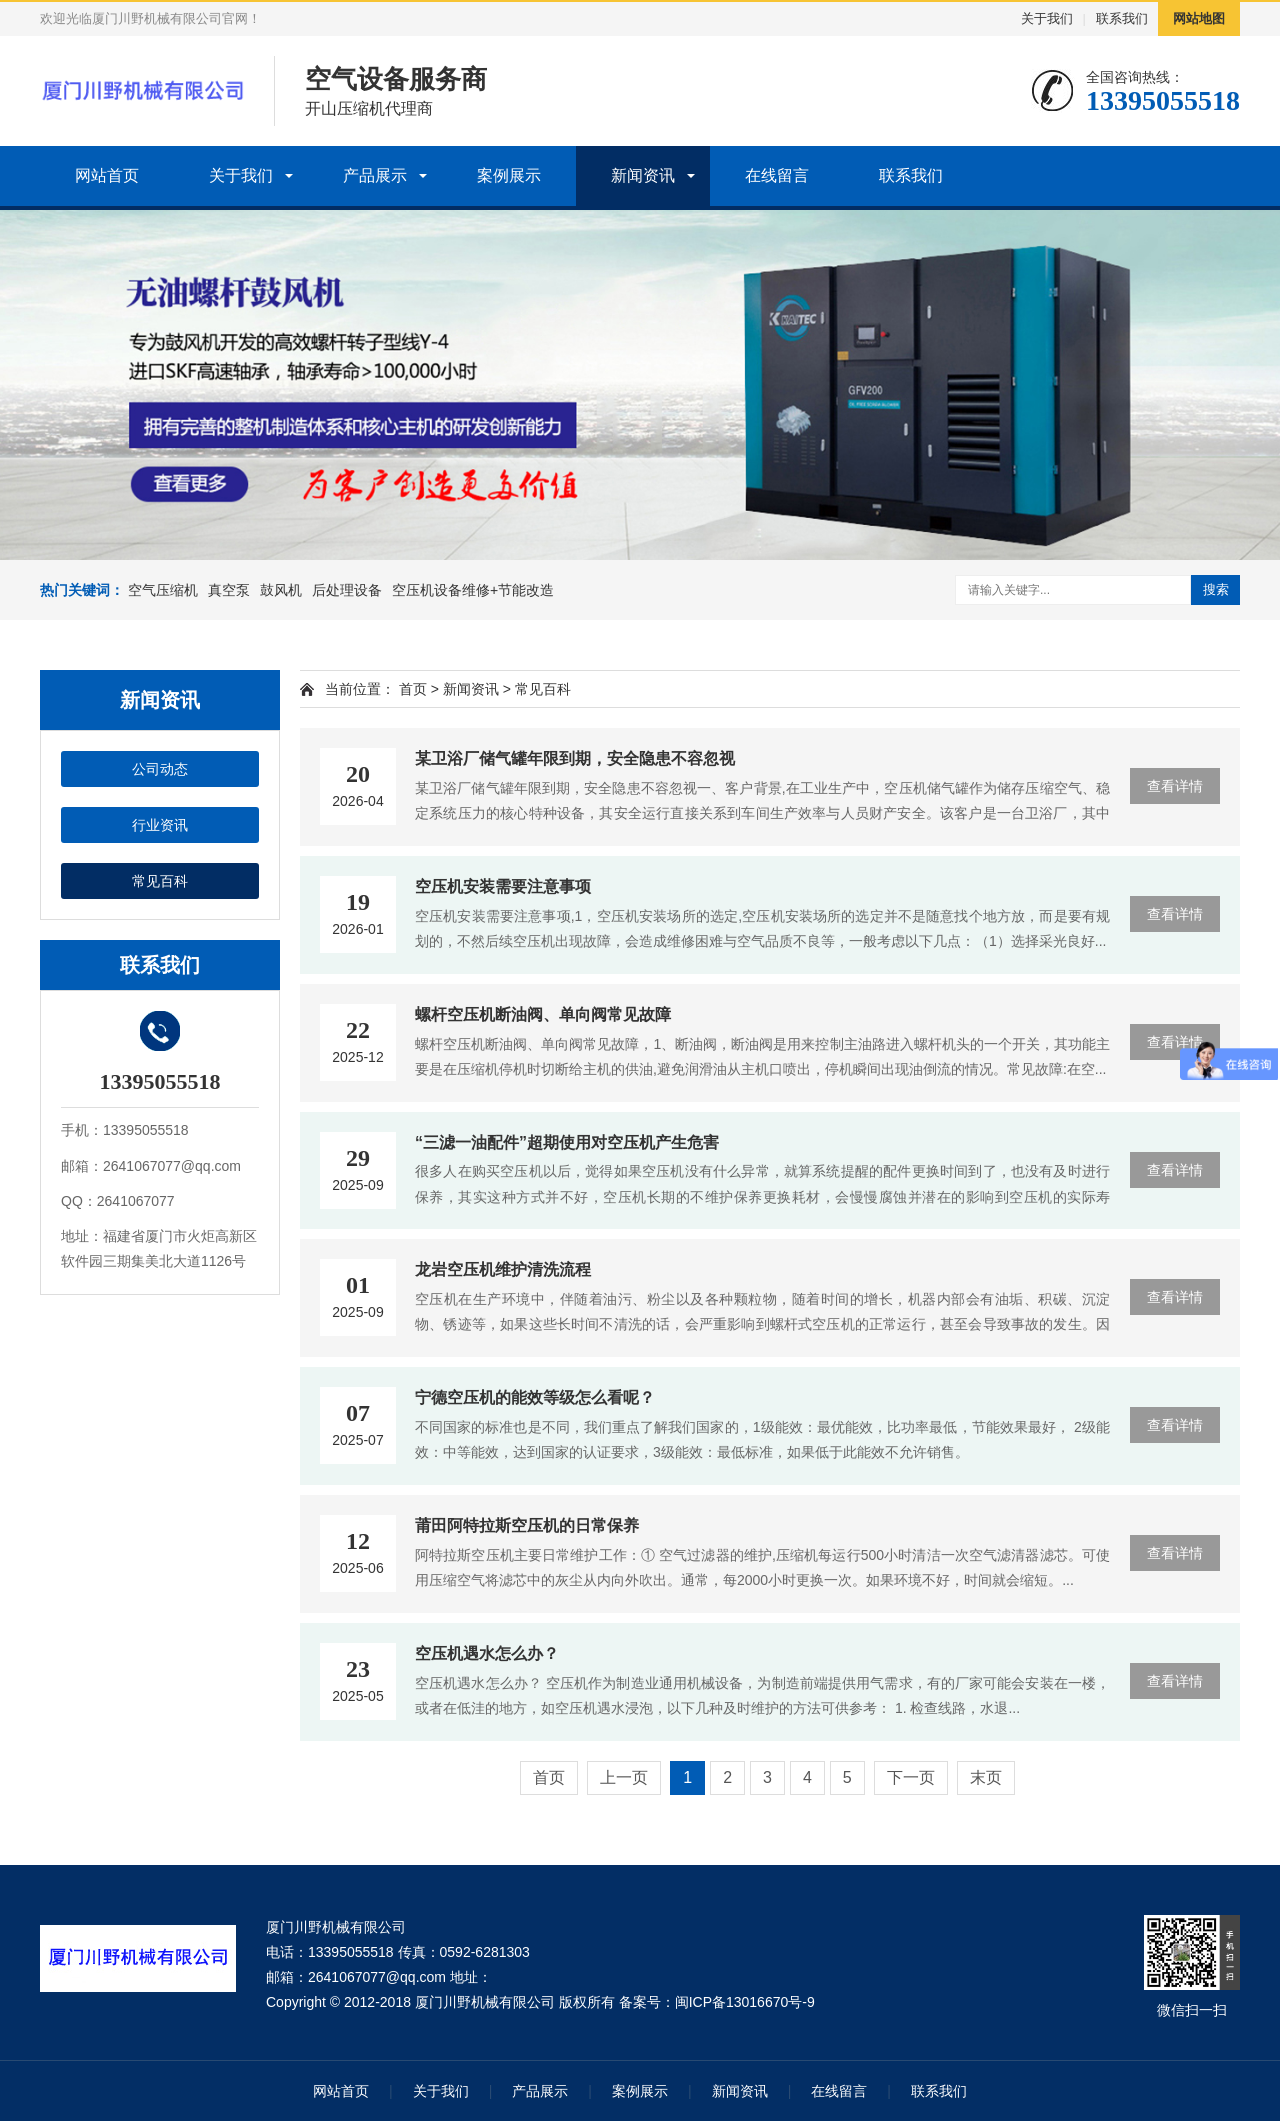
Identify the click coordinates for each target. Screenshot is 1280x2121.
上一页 (624, 1777)
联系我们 (1122, 18)
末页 (986, 1777)
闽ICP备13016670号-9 (745, 2002)
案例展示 (509, 175)
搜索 (1216, 589)
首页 (413, 689)
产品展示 (375, 175)
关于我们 (1047, 18)
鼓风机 (281, 590)
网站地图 (1199, 18)
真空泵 (229, 590)
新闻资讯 (643, 175)
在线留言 (777, 175)
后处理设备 (347, 590)
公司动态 (160, 769)
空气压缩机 (163, 590)
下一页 (911, 1777)
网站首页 (107, 175)
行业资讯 (160, 825)
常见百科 (160, 881)
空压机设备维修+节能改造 (473, 590)
